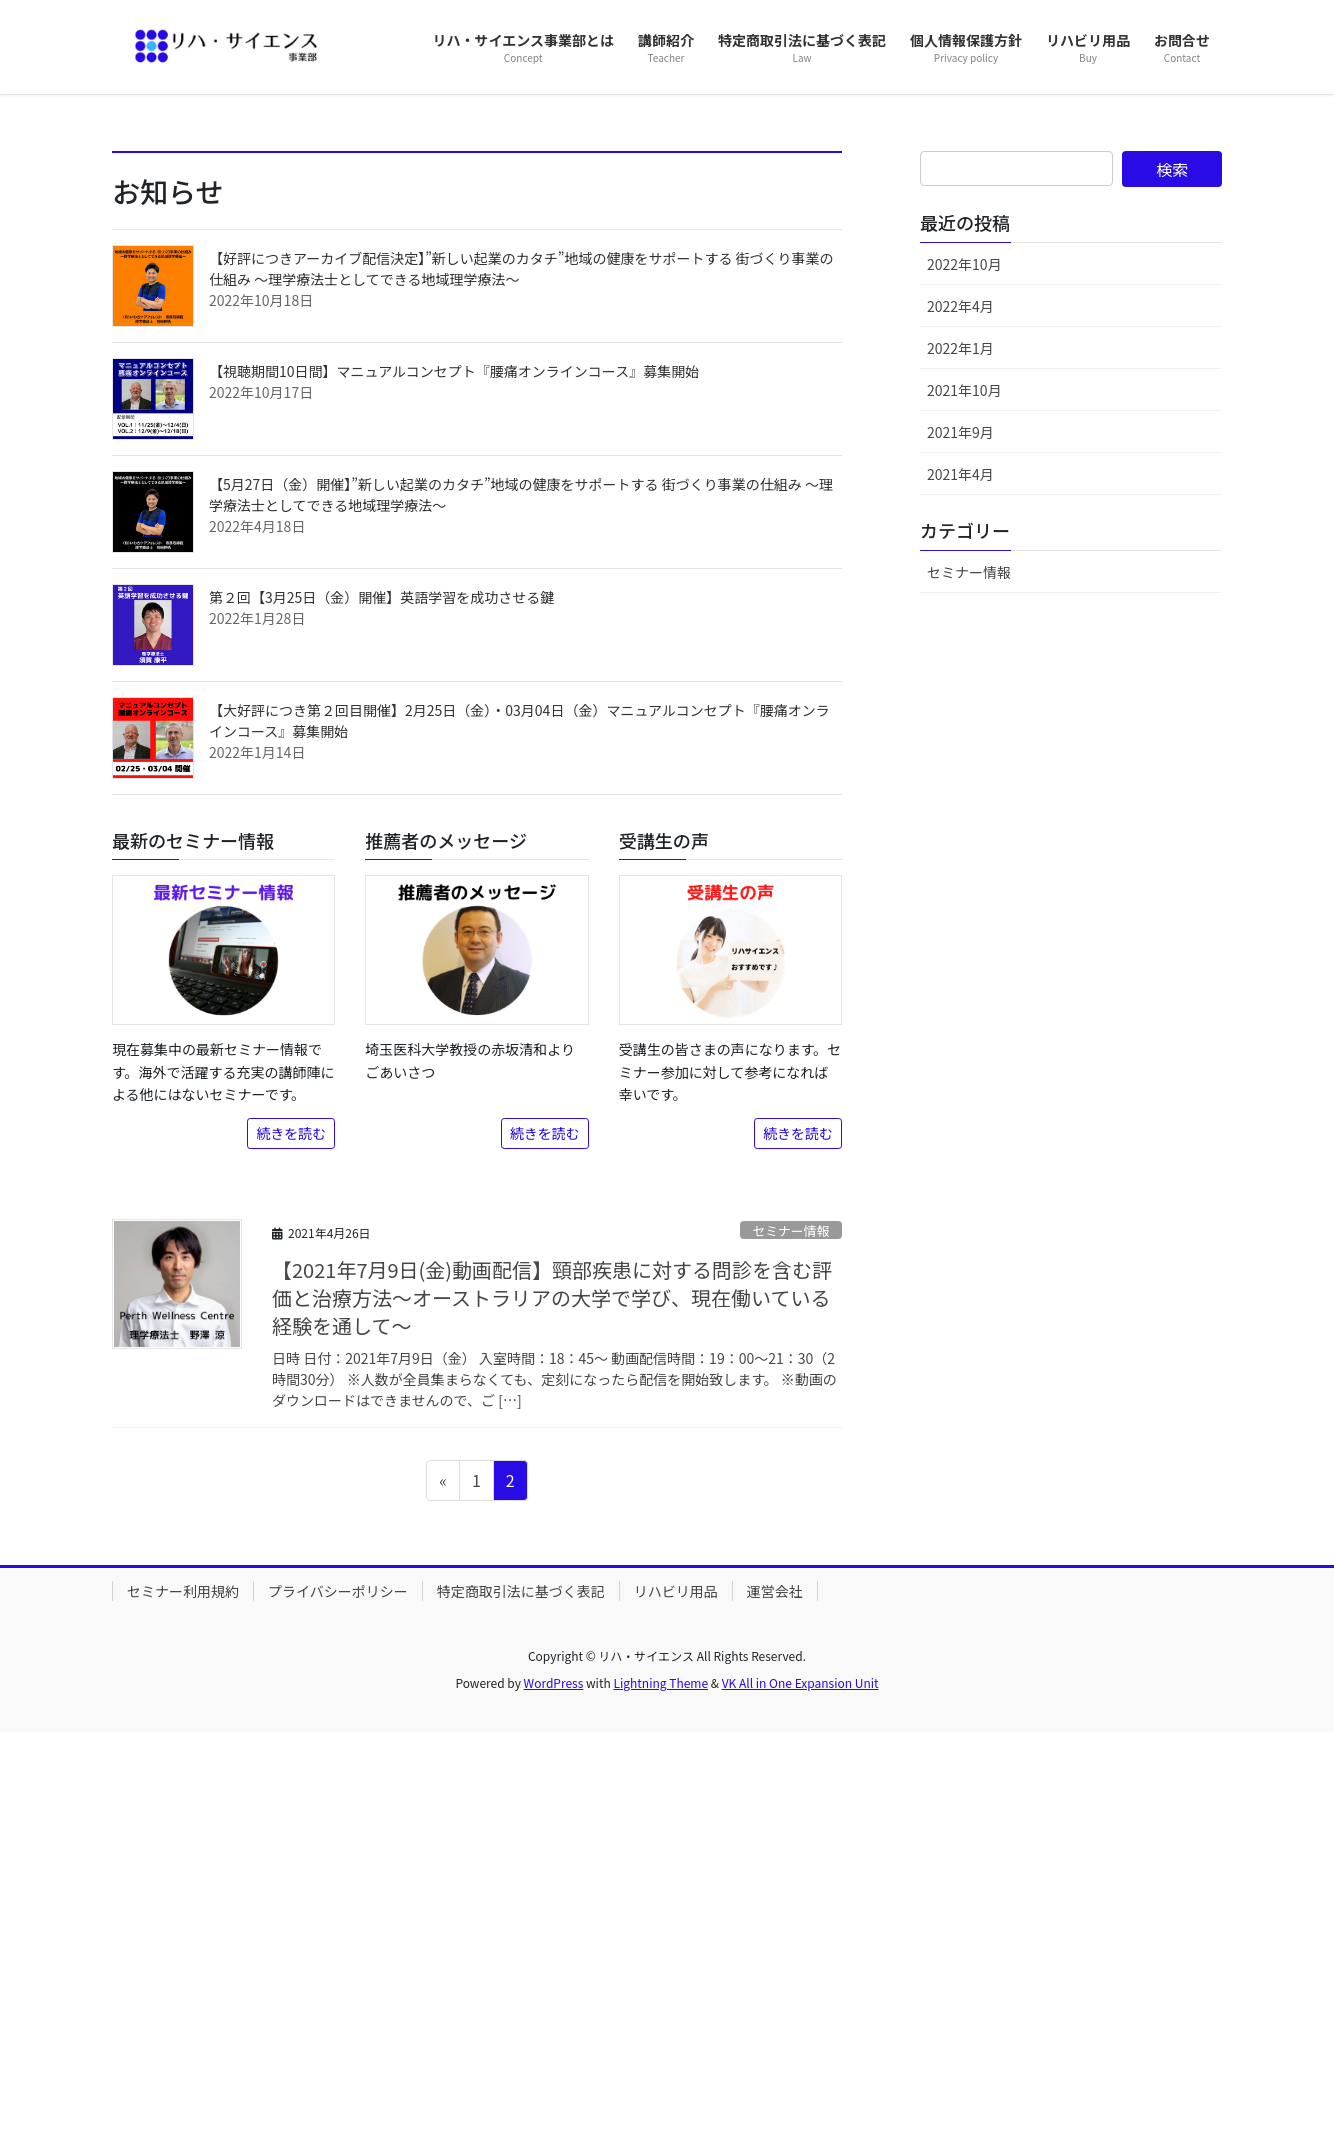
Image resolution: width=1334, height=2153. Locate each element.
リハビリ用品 (676, 2012)
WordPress (554, 2104)
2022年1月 (960, 769)
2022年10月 (964, 685)
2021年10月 (964, 811)
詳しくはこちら (208, 363)
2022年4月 (960, 727)
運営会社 (775, 2012)
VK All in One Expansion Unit (800, 2104)
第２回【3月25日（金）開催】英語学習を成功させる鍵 (381, 1018)
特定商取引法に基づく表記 (521, 2012)
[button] (100, 304)
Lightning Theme (660, 2104)
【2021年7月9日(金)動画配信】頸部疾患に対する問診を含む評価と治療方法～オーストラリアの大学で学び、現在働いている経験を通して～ (552, 1718)
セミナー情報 (790, 1651)
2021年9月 (960, 853)
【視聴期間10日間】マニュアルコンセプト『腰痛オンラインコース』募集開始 (454, 792)
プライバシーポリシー (338, 2012)
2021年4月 (960, 895)
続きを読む (291, 1554)
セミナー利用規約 (183, 2012)
